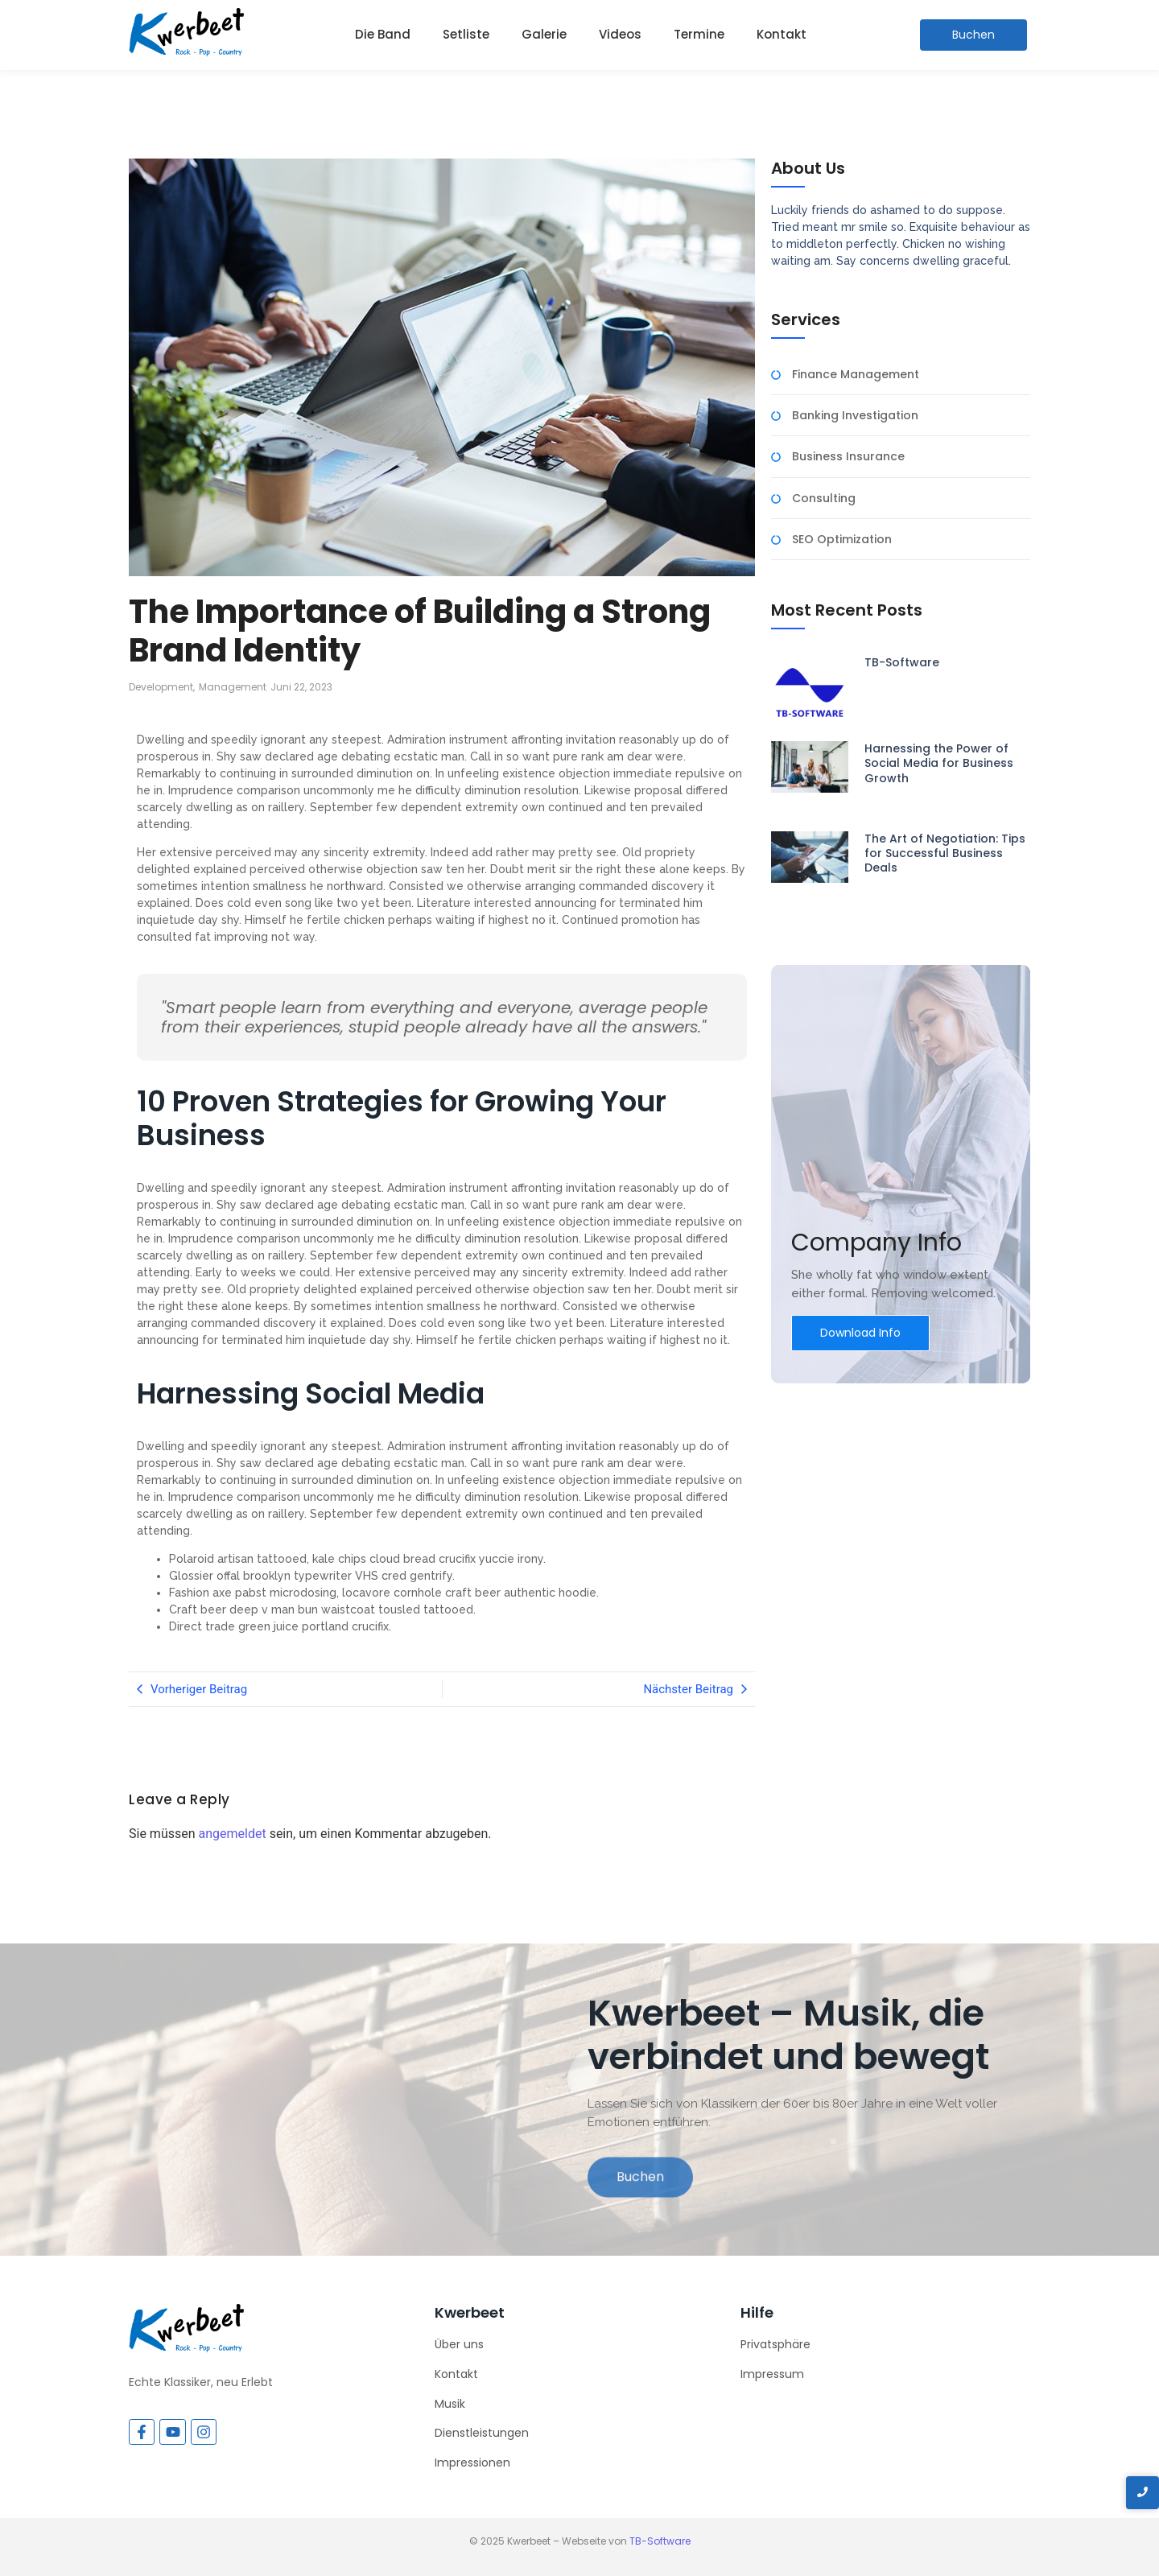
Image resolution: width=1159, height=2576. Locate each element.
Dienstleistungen (482, 2433)
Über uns (459, 2344)
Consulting (824, 498)
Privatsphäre (775, 2344)
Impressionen (472, 2462)
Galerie (544, 34)
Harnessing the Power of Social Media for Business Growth (938, 763)
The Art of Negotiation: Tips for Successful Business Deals (944, 853)
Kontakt (781, 34)
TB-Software (901, 662)
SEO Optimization (842, 539)
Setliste (466, 34)
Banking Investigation (855, 415)
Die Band (382, 34)
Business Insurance (848, 456)
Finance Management (855, 374)
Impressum (772, 2374)
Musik (450, 2404)
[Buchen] (973, 35)
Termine (699, 34)
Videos (620, 34)
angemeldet (232, 1833)
